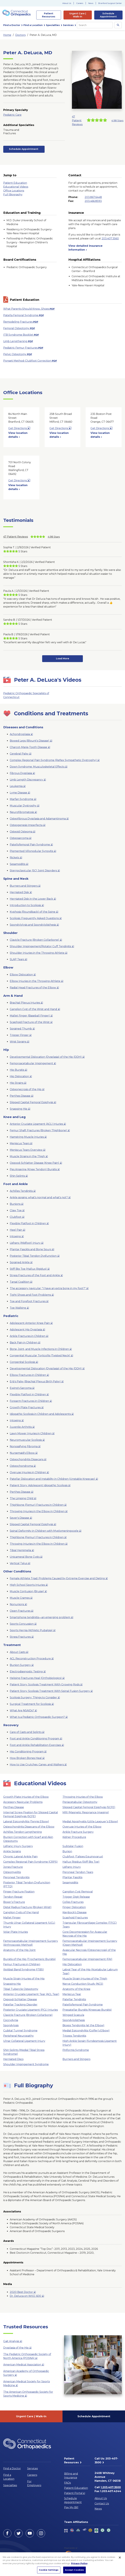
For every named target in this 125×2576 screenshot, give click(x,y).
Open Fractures (21, 1611)
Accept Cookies (74, 2570)
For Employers (34, 2483)
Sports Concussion (23, 1624)
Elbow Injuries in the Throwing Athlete (36, 981)
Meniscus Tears (21, 1144)
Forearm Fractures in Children (31, 1401)
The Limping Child (23, 1499)
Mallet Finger (12, 1917)
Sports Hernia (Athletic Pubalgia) (33, 1631)
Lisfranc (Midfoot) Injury (26, 1243)
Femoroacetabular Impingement (33, 1064)
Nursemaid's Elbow (24, 1453)
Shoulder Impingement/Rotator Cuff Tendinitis (42, 947)
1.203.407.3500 (111, 2487)
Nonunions (18, 1605)
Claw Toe (17, 1211)
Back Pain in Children (25, 1343)
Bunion (67, 1851)
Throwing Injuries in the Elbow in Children (39, 1512)
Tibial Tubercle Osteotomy (20, 1989)
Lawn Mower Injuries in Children (32, 1434)
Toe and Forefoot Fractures (29, 1302)
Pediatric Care (12, 114)
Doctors (20, 35)
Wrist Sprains (19, 1042)
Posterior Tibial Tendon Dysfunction (35, 1256)
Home (7, 35)
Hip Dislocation (21, 1077)
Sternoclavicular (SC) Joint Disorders (35, 871)
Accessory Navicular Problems (22, 1802)
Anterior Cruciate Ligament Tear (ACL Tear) (31, 1994)
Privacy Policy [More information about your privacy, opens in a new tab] (79, 2563)
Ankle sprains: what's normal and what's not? (40, 1198)
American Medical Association (23, 2365)
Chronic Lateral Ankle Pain (20, 1856)
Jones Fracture (13, 1866)
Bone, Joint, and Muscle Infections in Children (41, 1349)
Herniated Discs (13, 2059)
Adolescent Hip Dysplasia (27, 1330)
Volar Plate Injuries (15, 1931)
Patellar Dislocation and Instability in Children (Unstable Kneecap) (54, 1479)
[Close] (119, 2557)
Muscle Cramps (21, 1598)
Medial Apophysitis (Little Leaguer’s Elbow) (90, 1821)
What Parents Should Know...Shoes (29, 308)
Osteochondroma (23, 1466)
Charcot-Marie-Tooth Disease (30, 748)
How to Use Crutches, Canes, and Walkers (38, 1765)
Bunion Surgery (22, 1665)
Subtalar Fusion (72, 1846)
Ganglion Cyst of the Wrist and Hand (35, 1009)
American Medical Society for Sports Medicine (26, 2384)
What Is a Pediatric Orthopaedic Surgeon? (39, 1717)
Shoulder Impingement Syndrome (26, 2064)
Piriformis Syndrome (75, 2050)
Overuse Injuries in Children (29, 1473)
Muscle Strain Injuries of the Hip (24, 1978)
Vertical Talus (20, 1564)
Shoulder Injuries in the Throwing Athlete (38, 953)
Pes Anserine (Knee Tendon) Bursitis (35, 1170)
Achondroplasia (21, 735)
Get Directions (19, 428)
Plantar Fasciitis (72, 1877)
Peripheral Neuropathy (18, 2035)
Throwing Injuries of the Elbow (82, 1796)
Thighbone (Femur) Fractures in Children (38, 1505)
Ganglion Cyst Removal (77, 1891)
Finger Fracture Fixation (19, 1891)
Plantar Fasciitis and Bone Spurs (32, 1250)
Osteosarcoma (20, 838)
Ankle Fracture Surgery (78, 1831)
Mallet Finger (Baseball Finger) (31, 1016)
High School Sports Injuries (29, 1585)
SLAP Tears (18, 960)
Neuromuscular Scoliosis (27, 1440)
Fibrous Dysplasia (22, 773)
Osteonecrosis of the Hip (27, 1090)
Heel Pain (17, 1230)
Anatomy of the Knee (76, 1989)
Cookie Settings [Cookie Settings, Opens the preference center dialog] (49, 2570)
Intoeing (17, 1237)
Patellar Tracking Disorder (20, 2004)
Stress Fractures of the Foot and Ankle (36, 1276)
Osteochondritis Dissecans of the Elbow (28, 1826)
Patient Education (15, 182)
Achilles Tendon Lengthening (22, 1831)
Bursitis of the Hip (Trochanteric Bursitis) (29, 1959)
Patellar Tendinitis (74, 1999)
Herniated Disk (21, 893)
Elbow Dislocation (23, 975)
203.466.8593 (93, 201)
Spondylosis (11, 2025)
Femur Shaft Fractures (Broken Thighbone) (40, 1131)
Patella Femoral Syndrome (23, 315)
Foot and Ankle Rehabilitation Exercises (37, 1745)
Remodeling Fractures (20, 321)
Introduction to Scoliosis (27, 906)
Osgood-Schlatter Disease (20, 1999)
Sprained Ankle (21, 1263)
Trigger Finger (21, 1035)
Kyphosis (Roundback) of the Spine (34, 912)
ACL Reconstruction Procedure (32, 1659)
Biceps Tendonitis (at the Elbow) (83, 2025)
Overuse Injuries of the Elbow (81, 1826)
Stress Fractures (22, 1637)
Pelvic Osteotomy (17, 354)
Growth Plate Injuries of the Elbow (26, 1796)
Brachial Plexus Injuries (26, 1003)
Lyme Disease (20, 793)
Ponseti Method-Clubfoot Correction (30, 360)
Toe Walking (19, 1308)
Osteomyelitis (12, 1872)
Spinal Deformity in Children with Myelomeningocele (45, 1531)
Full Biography (12, 194)
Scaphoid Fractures (75, 1917)
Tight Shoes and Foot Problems (32, 1295)
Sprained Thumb (22, 1029)
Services (32, 2468)
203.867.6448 (93, 197)
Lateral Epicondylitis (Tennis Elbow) (26, 1821)
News (90, 3)
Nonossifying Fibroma (25, 1447)
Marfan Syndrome (23, 799)
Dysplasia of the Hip (17, 2348)
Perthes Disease (21, 1096)
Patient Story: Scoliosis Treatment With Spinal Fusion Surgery (51, 1691)
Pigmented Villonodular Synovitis (33, 851)
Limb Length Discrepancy (28, 780)
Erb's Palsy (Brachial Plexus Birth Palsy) (37, 1382)
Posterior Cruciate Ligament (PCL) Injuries (30, 2009)
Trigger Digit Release (76, 1896)
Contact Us (102, 2503)
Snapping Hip (20, 1109)
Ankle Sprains (12, 1851)
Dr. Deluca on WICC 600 (27, 2295)
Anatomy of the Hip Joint (19, 1950)
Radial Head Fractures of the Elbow (34, 988)
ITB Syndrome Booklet (21, 334)
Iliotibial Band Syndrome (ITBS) (23, 1969)
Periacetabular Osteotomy (79, 1802)
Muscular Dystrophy (24, 806)
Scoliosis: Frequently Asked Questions (36, 919)
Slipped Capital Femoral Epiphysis (33, 1103)
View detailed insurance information (85, 247)
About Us (66, 3)
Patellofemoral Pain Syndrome (31, 845)
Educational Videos (15, 186)
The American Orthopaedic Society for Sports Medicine (28, 2394)
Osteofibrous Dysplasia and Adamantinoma (39, 819)
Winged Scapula (73, 2015)
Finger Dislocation (74, 1907)
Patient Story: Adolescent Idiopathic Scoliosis (40, 1486)
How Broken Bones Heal (27, 1758)
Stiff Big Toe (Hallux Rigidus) (30, 1269)
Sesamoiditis (19, 864)
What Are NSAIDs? (23, 1711)
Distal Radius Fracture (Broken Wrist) (27, 1907)
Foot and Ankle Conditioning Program (36, 1739)
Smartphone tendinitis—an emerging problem (41, 1618)
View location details (18, 434)
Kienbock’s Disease (74, 1912)
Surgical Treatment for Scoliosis (32, 1704)
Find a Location (8, 2476)
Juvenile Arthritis (22, 1427)
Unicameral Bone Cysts (26, 1557)
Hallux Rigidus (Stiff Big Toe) (80, 1861)
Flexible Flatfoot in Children (29, 1224)
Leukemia (18, 786)
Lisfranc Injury (71, 1866)
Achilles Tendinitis (23, 1191)
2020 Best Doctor (23, 2292)
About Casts (19, 1652)
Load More (69, 659)
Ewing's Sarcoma (22, 1388)
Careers (79, 3)
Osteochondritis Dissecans (28, 1460)
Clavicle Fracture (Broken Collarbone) (36, 940)
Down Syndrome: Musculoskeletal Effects (38, 767)
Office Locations (13, 190)
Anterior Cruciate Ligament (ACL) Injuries (38, 1124)
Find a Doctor (12, 2468)
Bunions (16, 1204)
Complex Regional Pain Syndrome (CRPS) (30, 1861)
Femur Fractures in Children (21, 1964)
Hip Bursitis (18, 1070)
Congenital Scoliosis (24, 1362)
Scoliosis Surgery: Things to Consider (35, 1698)
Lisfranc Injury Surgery (18, 1846)
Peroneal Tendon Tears (77, 1872)
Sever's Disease (21, 1518)
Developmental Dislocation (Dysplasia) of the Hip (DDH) (47, 1057)
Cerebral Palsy (20, 754)
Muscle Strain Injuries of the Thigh (84, 1978)
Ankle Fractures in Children (29, 1336)
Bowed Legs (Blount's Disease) (31, 741)
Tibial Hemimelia (22, 1551)
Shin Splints (19, 1176)
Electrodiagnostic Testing (28, 1672)
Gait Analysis (12, 2342)
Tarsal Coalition (21, 1282)
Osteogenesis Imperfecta (27, 825)
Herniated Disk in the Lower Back (33, 899)
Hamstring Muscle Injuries (28, 1137)
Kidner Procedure (74, 1837)
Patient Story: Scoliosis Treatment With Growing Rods (46, 1685)
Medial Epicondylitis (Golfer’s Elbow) (86, 2030)
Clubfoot (17, 1217)
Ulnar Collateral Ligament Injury (24, 2040)
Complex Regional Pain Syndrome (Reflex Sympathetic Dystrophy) (55, 760)
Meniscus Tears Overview (27, 1150)
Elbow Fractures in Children (29, 1375)
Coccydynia (10, 2020)
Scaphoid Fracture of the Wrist (31, 1022)
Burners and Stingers (25, 886)
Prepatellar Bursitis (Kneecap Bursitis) (87, 2009)
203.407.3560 (110, 238)
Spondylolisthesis (73, 2020)
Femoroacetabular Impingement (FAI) (87, 1959)
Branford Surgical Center (110, 3)
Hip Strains (18, 1083)
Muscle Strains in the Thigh (29, 1157)
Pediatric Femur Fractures (23, 347)
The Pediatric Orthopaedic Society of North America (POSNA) (27, 2357)
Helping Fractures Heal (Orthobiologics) (37, 1678)
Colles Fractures (72, 1902)
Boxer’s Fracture (14, 1902)
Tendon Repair (13, 1896)
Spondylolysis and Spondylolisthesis (34, 925)
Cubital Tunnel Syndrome (20, 2030)
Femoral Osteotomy (19, 328)
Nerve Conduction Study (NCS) (82, 1983)
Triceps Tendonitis (74, 2035)
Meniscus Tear (71, 1994)
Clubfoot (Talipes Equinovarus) (82, 1856)
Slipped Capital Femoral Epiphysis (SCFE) (88, 1807)
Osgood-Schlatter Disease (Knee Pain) (36, 1163)
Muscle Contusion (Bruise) (28, 1592)
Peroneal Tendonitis (16, 1877)
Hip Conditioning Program (28, 1752)
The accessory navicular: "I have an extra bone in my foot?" (49, 1289)
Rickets (16, 858)
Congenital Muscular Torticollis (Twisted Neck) (41, 1356)
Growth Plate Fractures (27, 1408)
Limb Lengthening (18, 341)
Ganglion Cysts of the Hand (21, 1912)
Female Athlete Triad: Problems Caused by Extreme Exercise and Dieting (59, 1579)
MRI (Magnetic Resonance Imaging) (85, 1812)
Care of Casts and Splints (27, 1732)
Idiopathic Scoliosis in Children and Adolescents (42, 1414)
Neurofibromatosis (23, 812)
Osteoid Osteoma (22, 832)
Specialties (10, 2485)
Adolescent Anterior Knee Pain (31, 1323)
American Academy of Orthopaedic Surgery (26, 2374)
